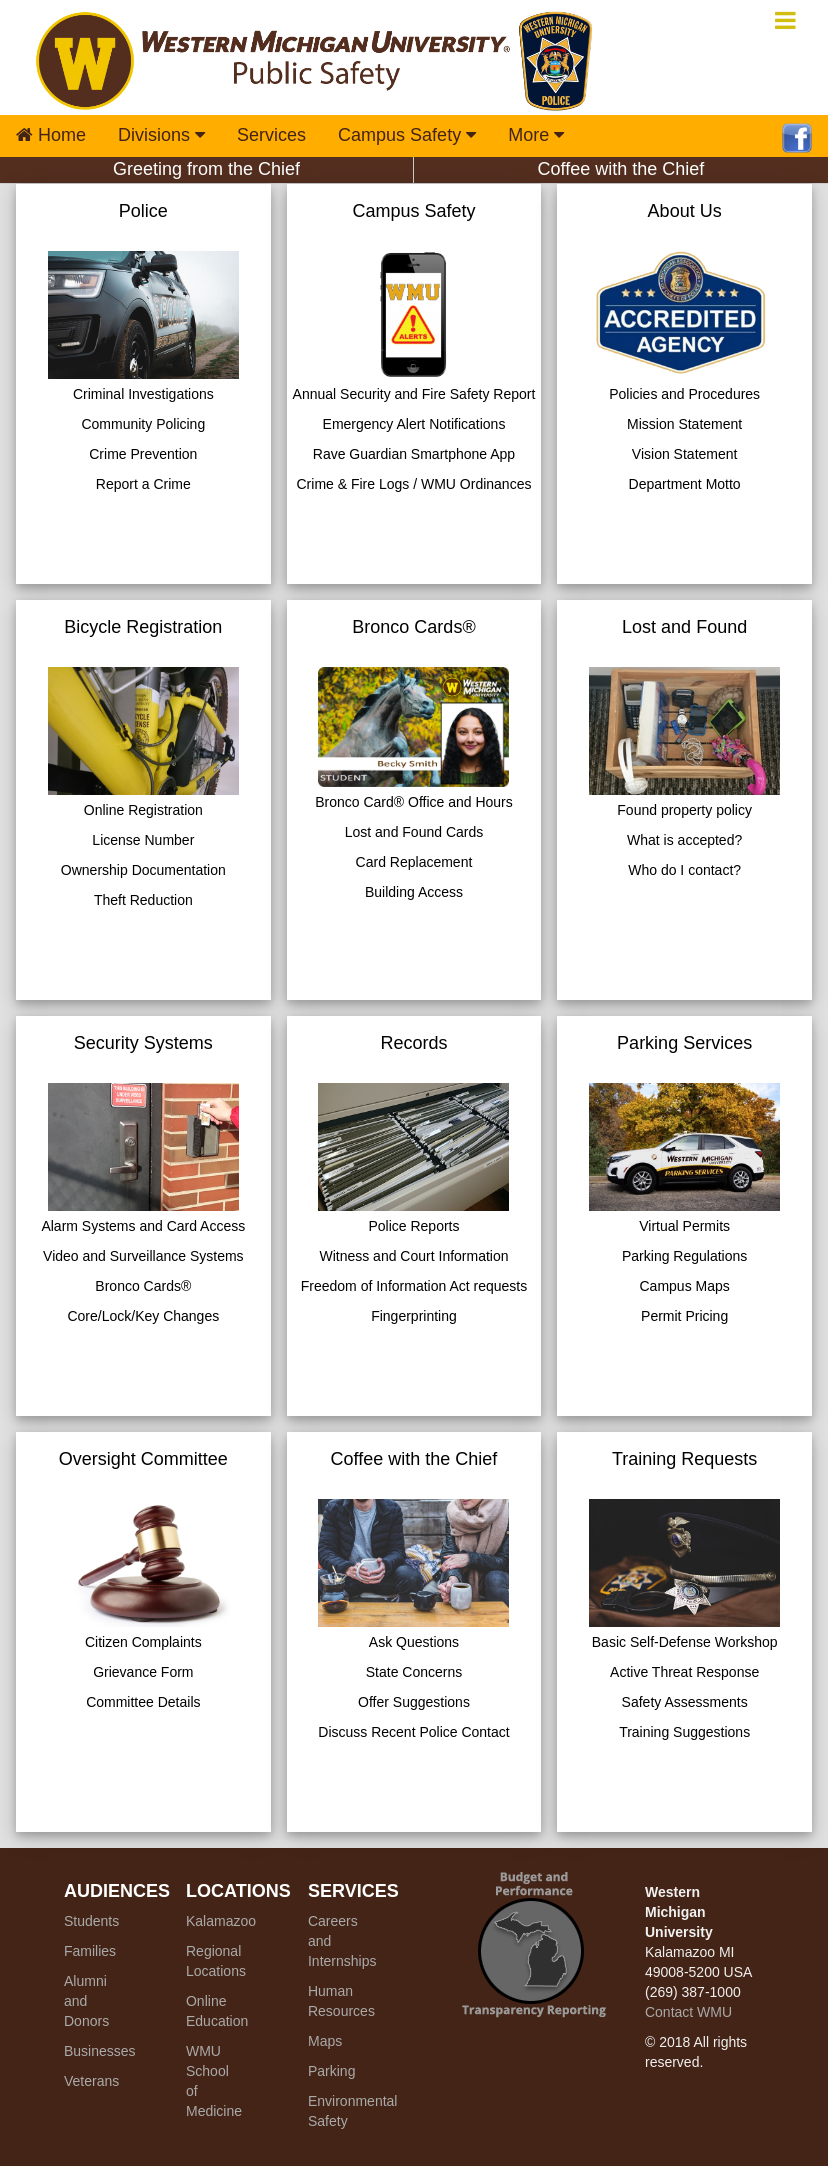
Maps (325, 2041)
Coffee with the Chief (621, 169)
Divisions (161, 135)
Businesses (100, 2051)
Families (90, 1951)
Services (271, 135)
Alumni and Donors (86, 2001)
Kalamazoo (221, 1921)
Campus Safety (407, 135)
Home (51, 135)
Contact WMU (688, 2012)
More (536, 135)
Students (91, 1921)
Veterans (91, 2081)
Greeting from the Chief (206, 169)
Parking (331, 2071)
